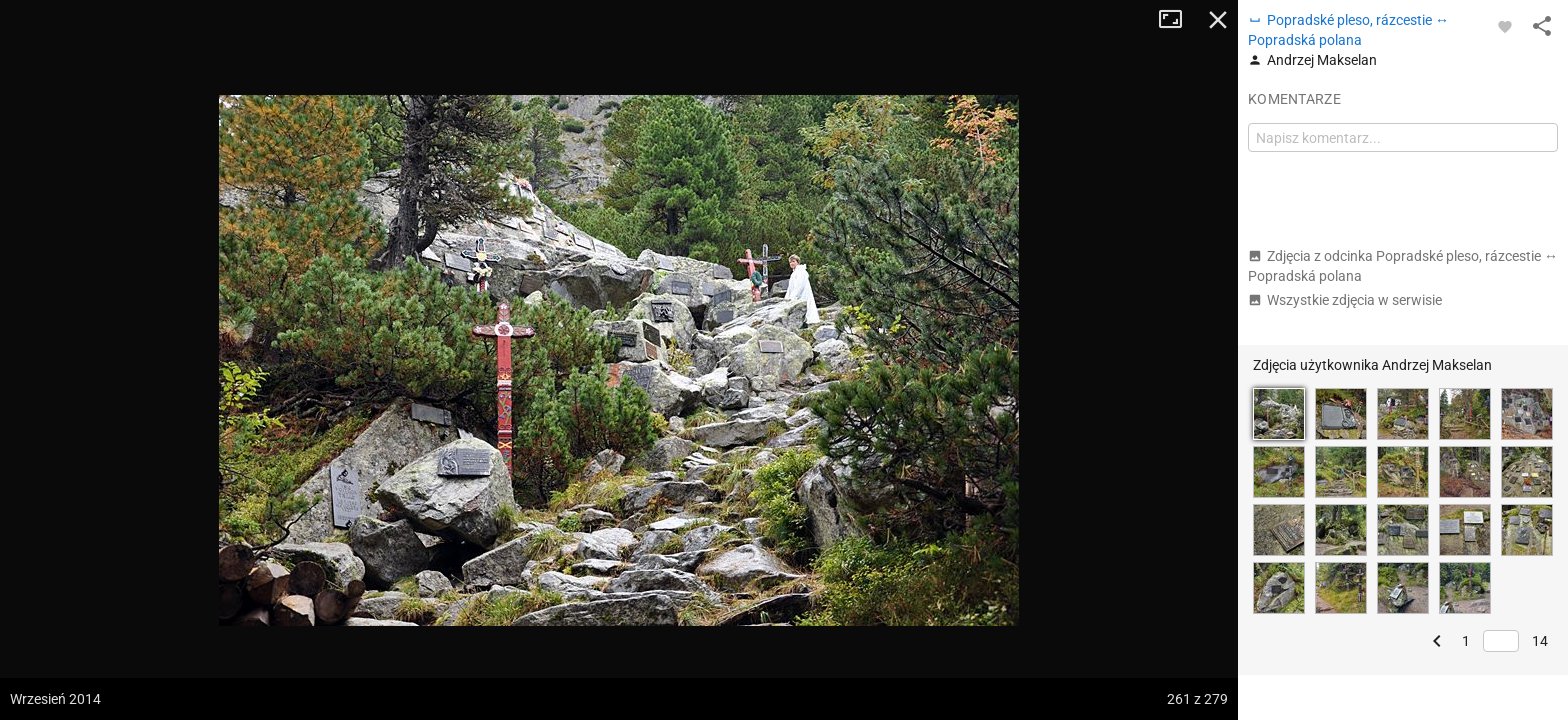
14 (1540, 641)
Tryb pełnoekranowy (1178, 20)
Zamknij (1218, 20)
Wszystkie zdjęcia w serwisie (1345, 300)
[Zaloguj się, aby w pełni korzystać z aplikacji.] (1505, 26)
